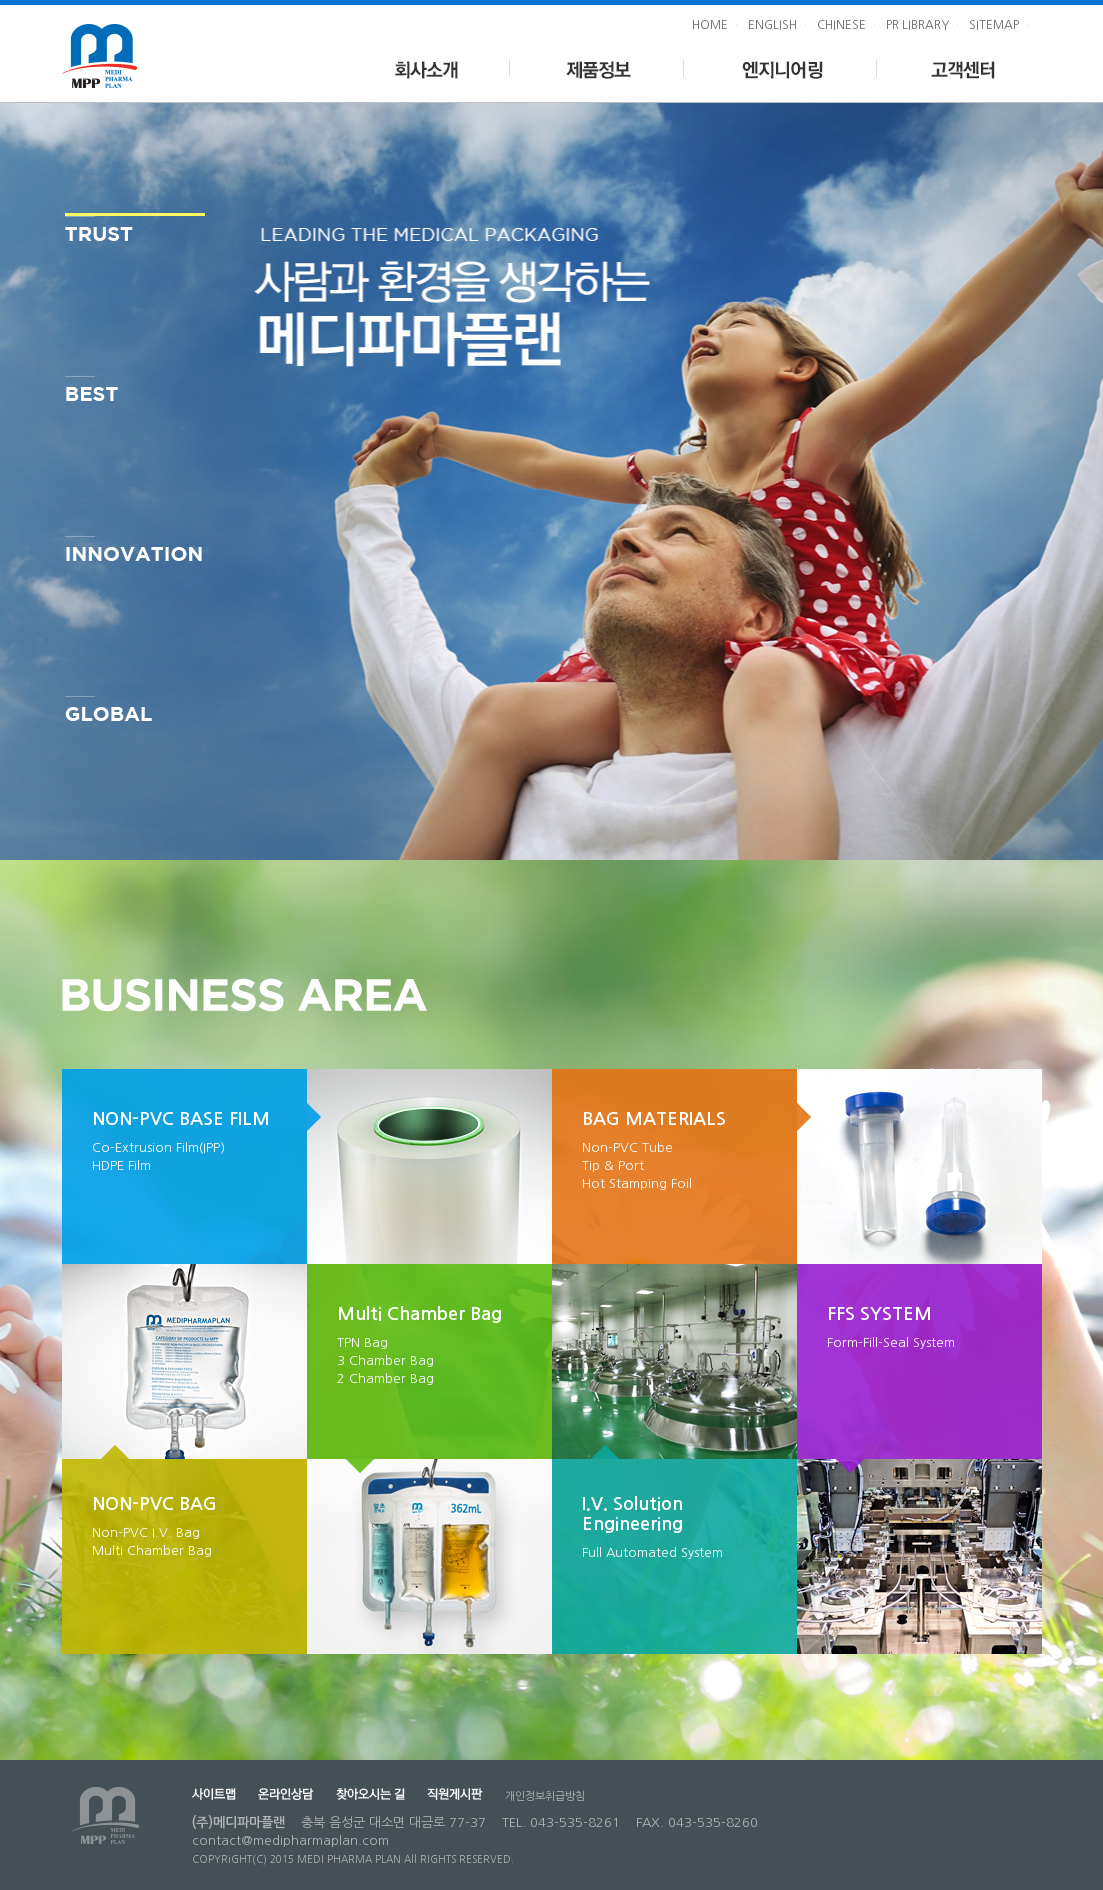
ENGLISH (772, 25)
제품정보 (597, 67)
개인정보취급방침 (545, 1796)
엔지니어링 (781, 67)
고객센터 (959, 67)
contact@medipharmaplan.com (290, 1840)
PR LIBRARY (917, 25)
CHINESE (841, 25)
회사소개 (426, 67)
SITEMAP (994, 25)
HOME (710, 25)
